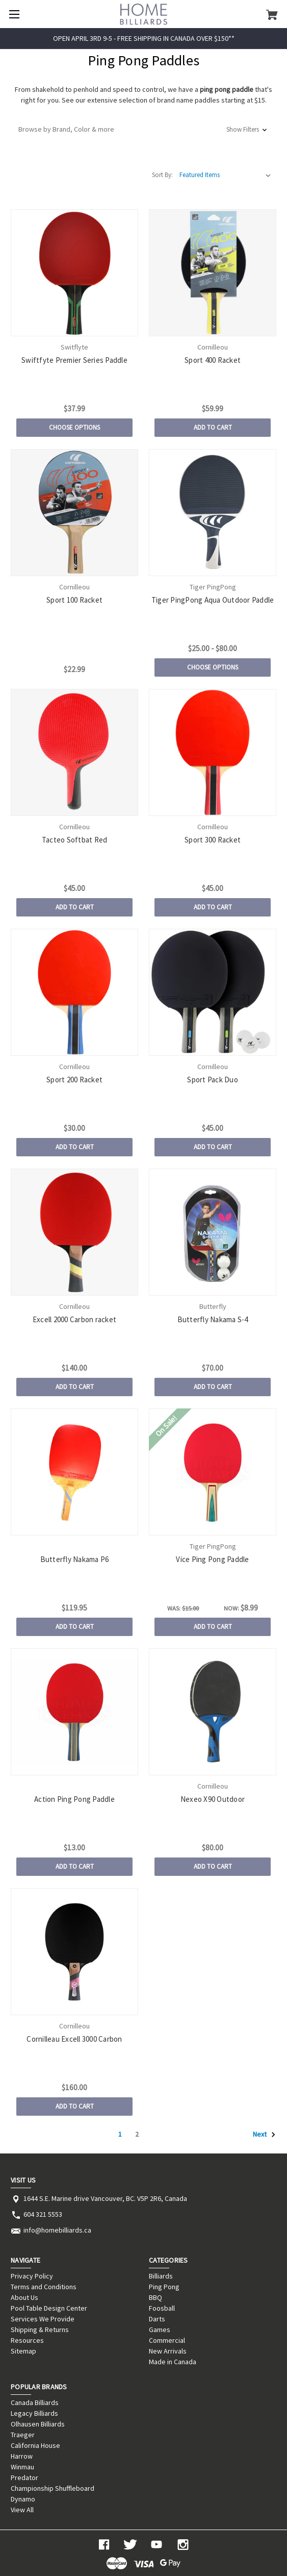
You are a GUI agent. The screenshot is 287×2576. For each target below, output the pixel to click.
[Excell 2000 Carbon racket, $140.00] (74, 1232)
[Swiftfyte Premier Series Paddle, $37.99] (74, 272)
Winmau (22, 2466)
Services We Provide (42, 2318)
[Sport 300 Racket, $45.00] (212, 752)
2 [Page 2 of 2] (137, 2134)
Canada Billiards (35, 2402)
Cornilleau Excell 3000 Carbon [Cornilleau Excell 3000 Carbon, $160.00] (74, 2039)
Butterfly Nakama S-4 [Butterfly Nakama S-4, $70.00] (212, 1319)
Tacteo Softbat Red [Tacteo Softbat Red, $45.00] (75, 840)
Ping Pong (164, 2286)
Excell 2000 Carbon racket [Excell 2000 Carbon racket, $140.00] (74, 1319)
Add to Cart (213, 427)
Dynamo (23, 2499)
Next (264, 2134)
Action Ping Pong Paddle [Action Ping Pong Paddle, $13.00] (74, 1799)
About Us (24, 2297)
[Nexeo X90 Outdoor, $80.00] (212, 1711)
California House (35, 2445)
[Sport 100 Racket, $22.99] (74, 512)
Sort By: (162, 174)
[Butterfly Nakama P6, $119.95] (74, 1471)
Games (159, 2329)
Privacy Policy (32, 2276)
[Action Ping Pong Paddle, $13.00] (74, 1711)
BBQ (155, 2297)
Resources (27, 2340)
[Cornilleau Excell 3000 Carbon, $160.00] (74, 1951)
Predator (24, 2477)
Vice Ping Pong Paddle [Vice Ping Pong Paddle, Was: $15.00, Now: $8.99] (212, 1559)
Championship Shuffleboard (52, 2488)
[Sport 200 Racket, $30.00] (74, 992)
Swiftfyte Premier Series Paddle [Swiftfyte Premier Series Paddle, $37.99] (74, 360)
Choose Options (74, 427)
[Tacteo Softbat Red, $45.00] (74, 752)
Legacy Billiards (34, 2413)
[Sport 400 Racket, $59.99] (212, 272)
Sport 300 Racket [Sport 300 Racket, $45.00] (213, 840)
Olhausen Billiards (38, 2424)
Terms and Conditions (43, 2286)
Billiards (161, 2276)
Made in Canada (172, 2361)
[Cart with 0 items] (272, 14)
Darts (157, 2318)
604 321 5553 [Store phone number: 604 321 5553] (42, 2214)
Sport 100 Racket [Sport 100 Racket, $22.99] (74, 600)
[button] (143, 129)
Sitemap (23, 2351)
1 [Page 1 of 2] (120, 2134)
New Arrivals (168, 2351)
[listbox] (225, 175)
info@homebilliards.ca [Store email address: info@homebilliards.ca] (57, 2230)
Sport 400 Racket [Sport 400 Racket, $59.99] (213, 360)
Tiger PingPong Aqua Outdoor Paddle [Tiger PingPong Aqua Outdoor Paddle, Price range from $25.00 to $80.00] (212, 600)
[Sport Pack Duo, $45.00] (212, 992)
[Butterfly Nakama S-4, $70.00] (212, 1232)
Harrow (22, 2456)
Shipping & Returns (40, 2329)
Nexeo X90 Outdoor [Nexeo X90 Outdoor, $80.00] (212, 1799)
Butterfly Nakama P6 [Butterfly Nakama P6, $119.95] (74, 1559)
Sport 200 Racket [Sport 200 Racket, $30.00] (74, 1079)
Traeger (23, 2434)
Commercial (167, 2340)
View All (22, 2509)
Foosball (162, 2308)
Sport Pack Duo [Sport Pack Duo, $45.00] (212, 1079)
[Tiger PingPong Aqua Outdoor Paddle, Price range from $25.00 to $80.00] (212, 512)
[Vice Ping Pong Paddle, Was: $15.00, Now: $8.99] (212, 1471)
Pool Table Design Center (49, 2308)
